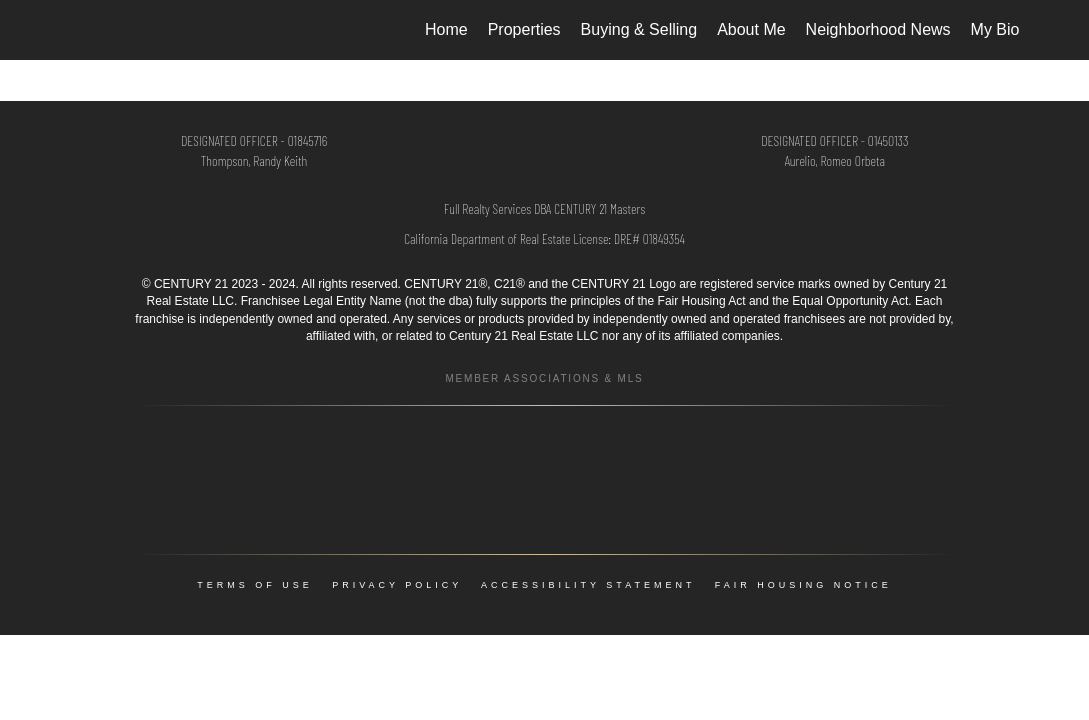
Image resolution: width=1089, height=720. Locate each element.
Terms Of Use (255, 585)
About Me (751, 29)
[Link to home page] (70, 30)
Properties (524, 29)
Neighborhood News (878, 29)
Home (446, 29)
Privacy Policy (397, 585)
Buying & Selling (639, 29)
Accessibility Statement (588, 585)
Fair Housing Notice (803, 585)
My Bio (995, 29)
